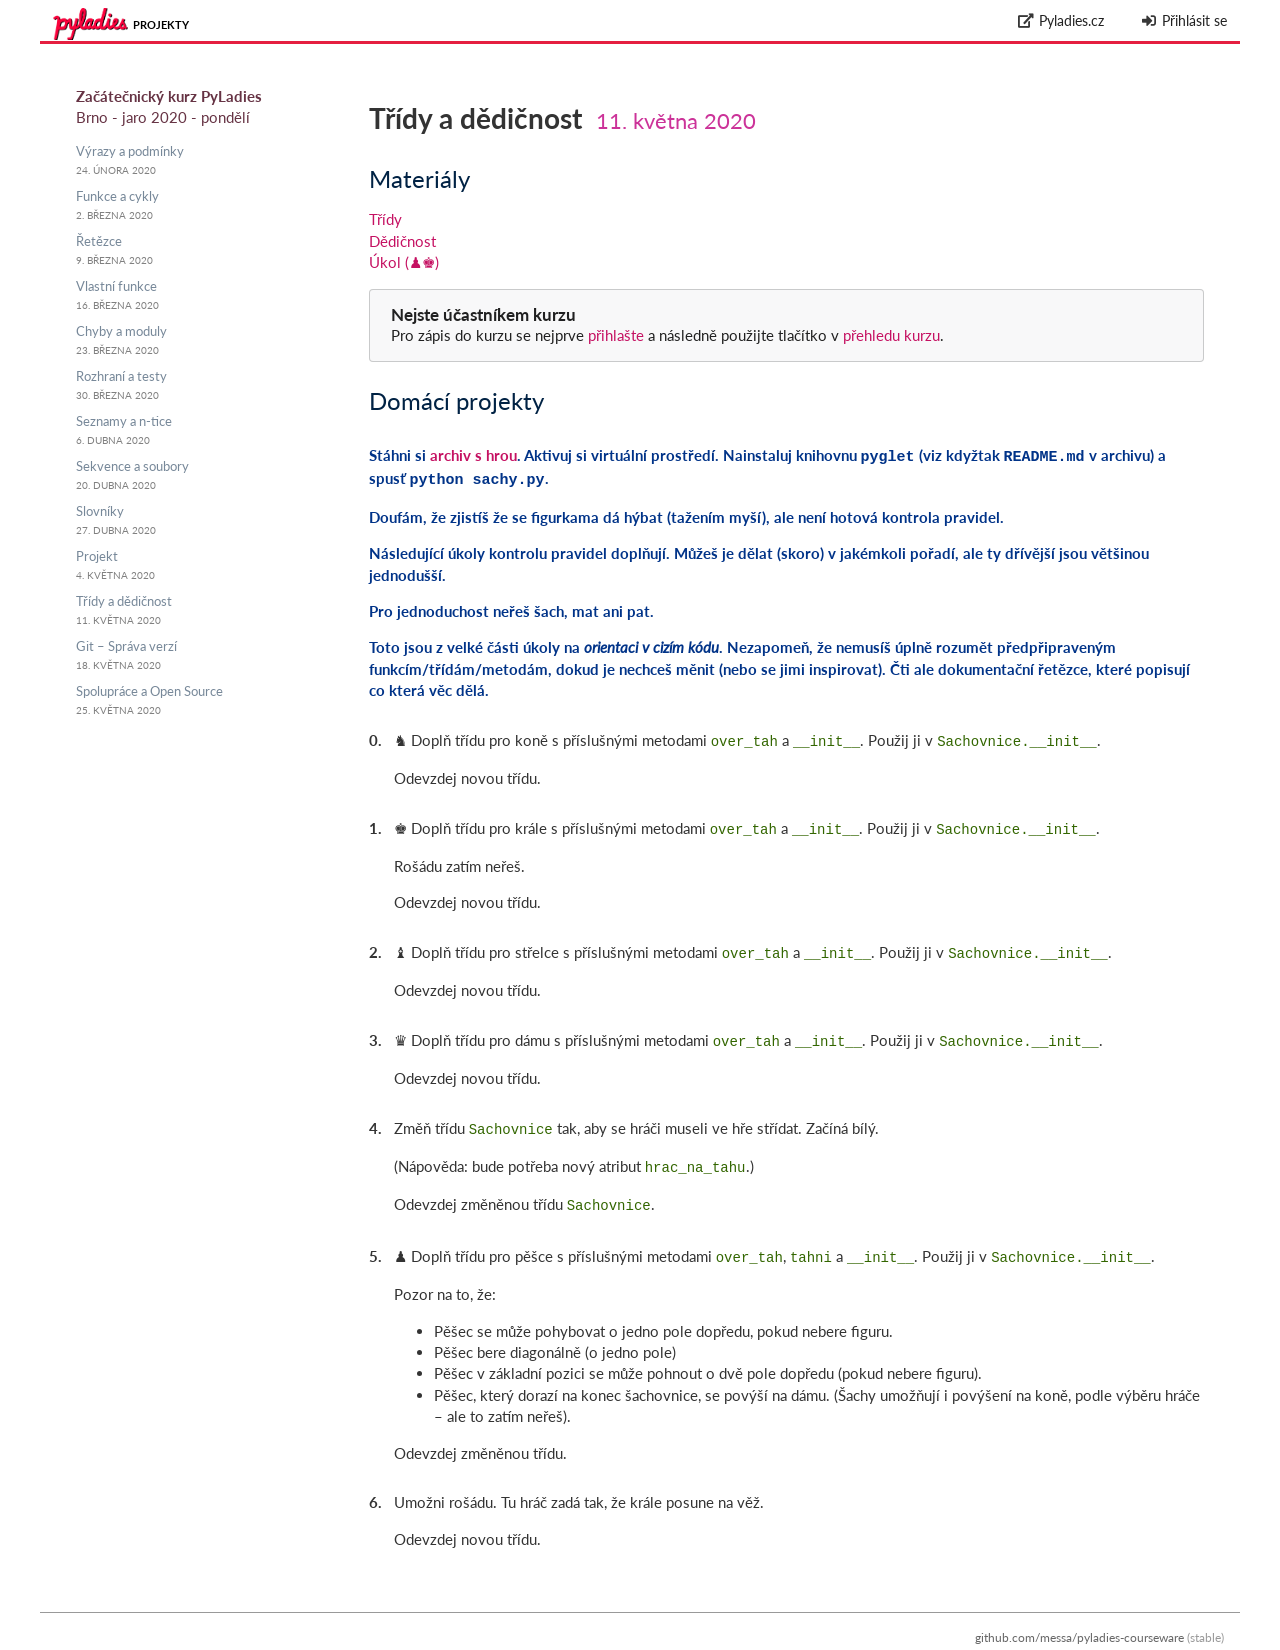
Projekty (161, 24)
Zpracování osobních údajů (1152, 1639)
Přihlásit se (1183, 20)
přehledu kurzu (889, 335)
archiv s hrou (473, 455)
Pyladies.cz (1061, 20)
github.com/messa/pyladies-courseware (1079, 1617)
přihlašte (616, 335)
